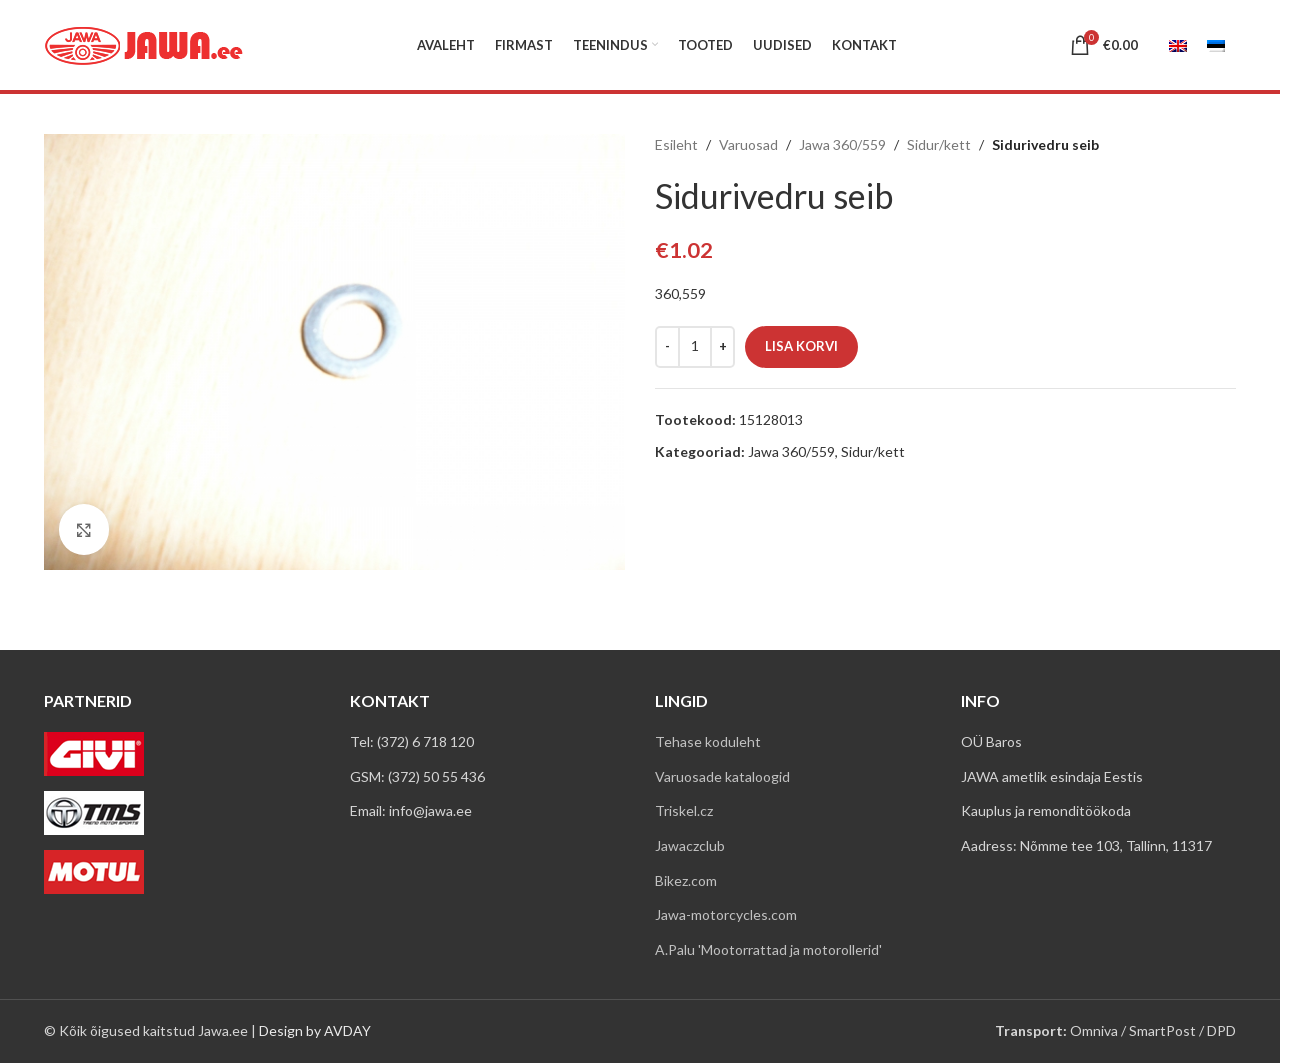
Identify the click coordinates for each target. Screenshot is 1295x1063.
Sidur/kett (939, 144)
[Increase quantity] (722, 347)
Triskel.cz (684, 810)
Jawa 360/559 (842, 144)
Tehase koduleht (708, 741)
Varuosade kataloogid (722, 776)
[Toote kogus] (695, 347)
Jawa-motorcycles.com (726, 914)
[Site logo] (144, 43)
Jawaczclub (690, 845)
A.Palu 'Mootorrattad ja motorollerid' (768, 949)
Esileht (676, 144)
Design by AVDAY (315, 1030)
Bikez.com (686, 880)
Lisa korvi (801, 346)
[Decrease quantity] (667, 347)
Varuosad (748, 144)
